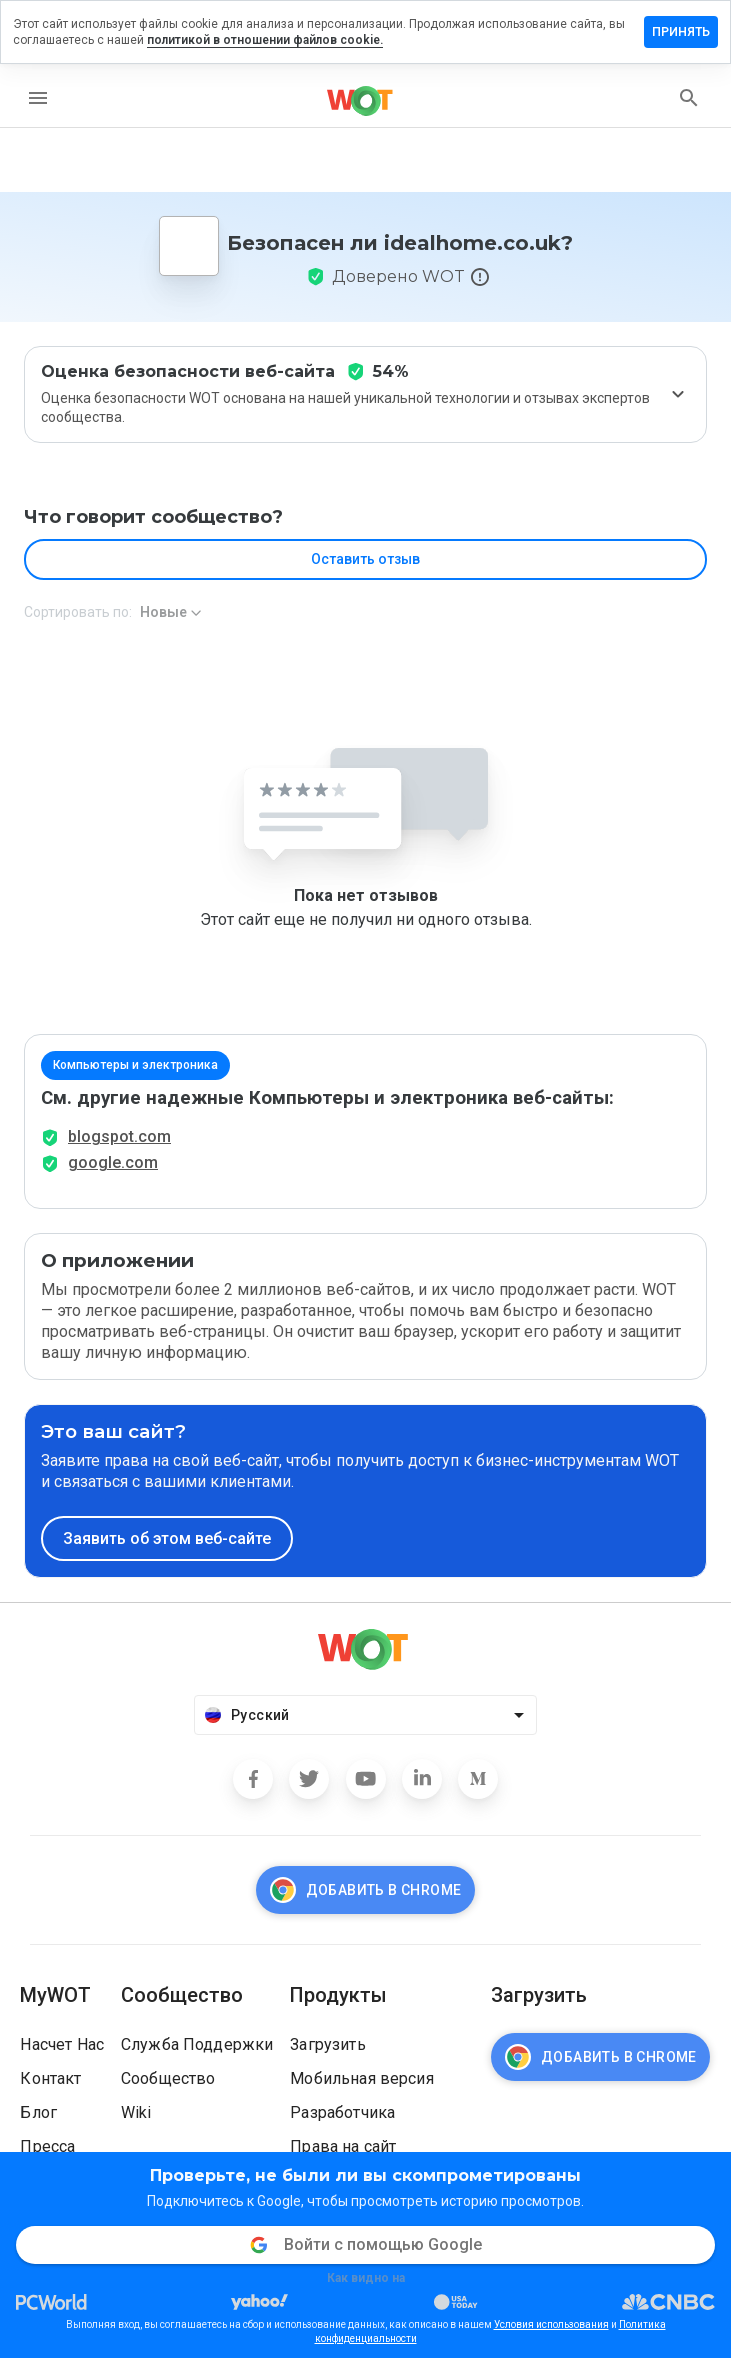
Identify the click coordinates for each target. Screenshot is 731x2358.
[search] (689, 98)
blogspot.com (119, 1136)
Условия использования (551, 2324)
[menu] (38, 98)
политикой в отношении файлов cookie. (265, 40)
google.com (113, 1162)
